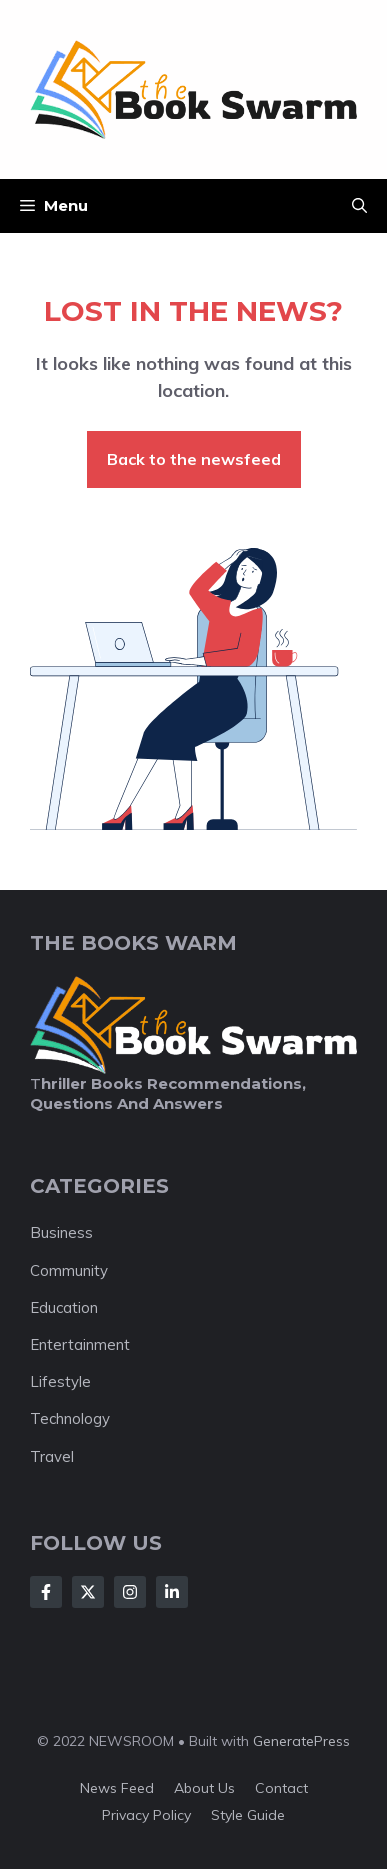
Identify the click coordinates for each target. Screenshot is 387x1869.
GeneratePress (301, 1741)
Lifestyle (60, 1381)
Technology (70, 1418)
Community (69, 1270)
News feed (117, 1788)
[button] (359, 206)
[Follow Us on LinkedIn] (172, 1592)
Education (64, 1307)
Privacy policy (146, 1815)
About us (204, 1788)
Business (61, 1232)
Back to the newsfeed (194, 459)
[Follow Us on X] (88, 1592)
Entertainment (80, 1344)
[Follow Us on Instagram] (130, 1592)
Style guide (248, 1815)
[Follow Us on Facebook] (46, 1592)
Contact (281, 1788)
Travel (52, 1456)
